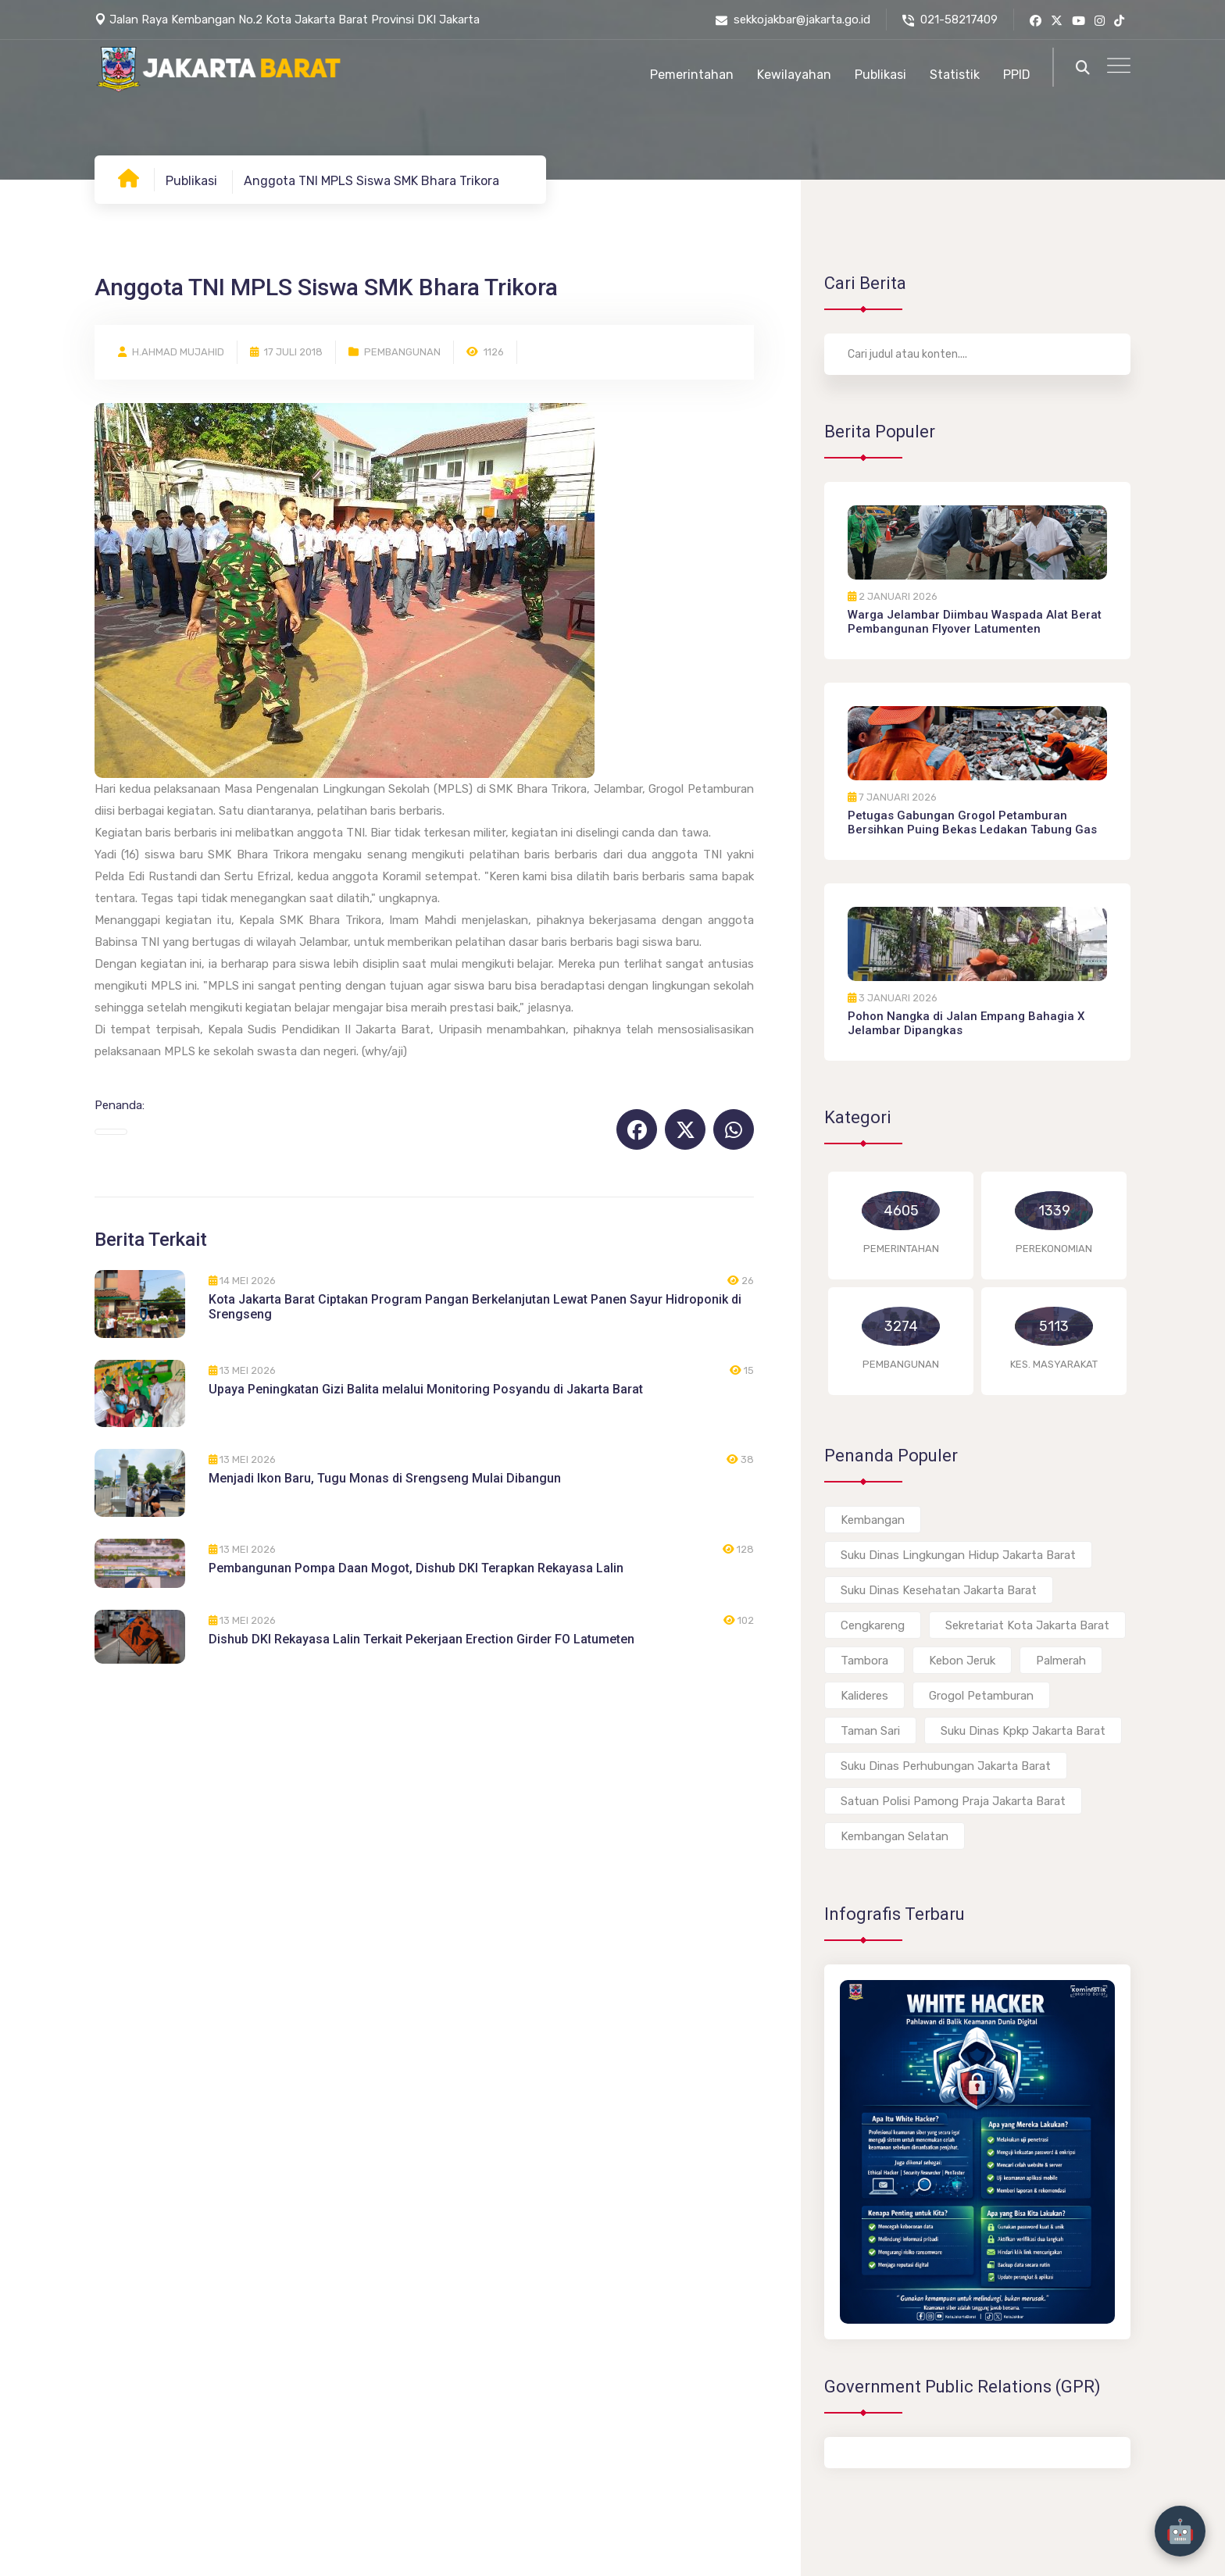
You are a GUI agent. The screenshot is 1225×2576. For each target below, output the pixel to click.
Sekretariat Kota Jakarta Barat (1027, 1625)
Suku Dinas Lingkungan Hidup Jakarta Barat (958, 1555)
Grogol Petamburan (981, 1696)
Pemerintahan (692, 74)
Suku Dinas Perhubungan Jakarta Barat (946, 1766)
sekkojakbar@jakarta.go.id (793, 19)
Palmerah (1061, 1661)
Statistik (955, 74)
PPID (1016, 74)
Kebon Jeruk (962, 1661)
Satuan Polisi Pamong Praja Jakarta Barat (953, 1801)
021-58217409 (950, 19)
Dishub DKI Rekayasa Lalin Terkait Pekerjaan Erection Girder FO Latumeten (421, 1639)
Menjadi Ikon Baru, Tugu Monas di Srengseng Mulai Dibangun (385, 1478)
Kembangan (873, 1520)
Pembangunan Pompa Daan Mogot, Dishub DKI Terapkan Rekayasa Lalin (416, 1568)
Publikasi (880, 74)
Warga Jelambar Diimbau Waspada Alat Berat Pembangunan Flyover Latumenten (975, 622)
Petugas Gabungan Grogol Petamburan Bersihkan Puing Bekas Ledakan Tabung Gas (972, 822)
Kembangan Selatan (894, 1836)
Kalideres (864, 1696)
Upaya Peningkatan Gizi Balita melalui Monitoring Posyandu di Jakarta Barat (426, 1389)
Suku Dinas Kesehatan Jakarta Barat (939, 1590)
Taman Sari (870, 1731)
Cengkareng (873, 1625)
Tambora (864, 1661)
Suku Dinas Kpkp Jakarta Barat (1023, 1731)
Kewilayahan (794, 74)
